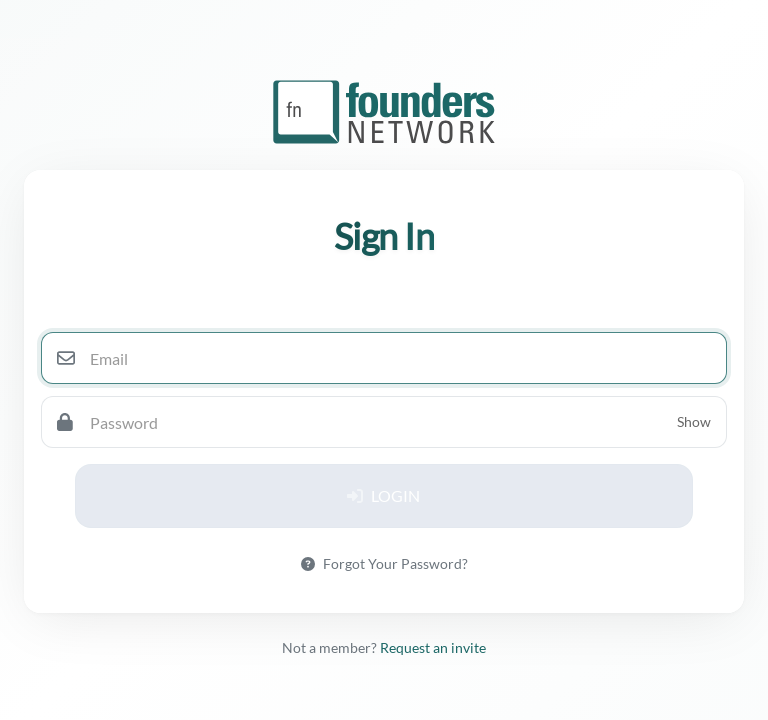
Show (694, 421)
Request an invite (433, 647)
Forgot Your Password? (384, 563)
